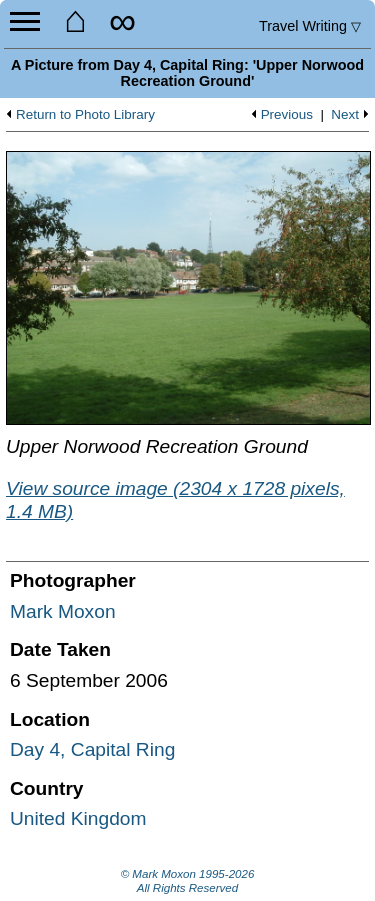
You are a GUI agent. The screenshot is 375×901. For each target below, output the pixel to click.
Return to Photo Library (85, 115)
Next (345, 115)
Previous (287, 115)
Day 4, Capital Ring (92, 749)
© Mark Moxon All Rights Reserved (188, 881)
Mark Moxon (63, 611)
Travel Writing (310, 26)
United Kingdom (78, 818)
